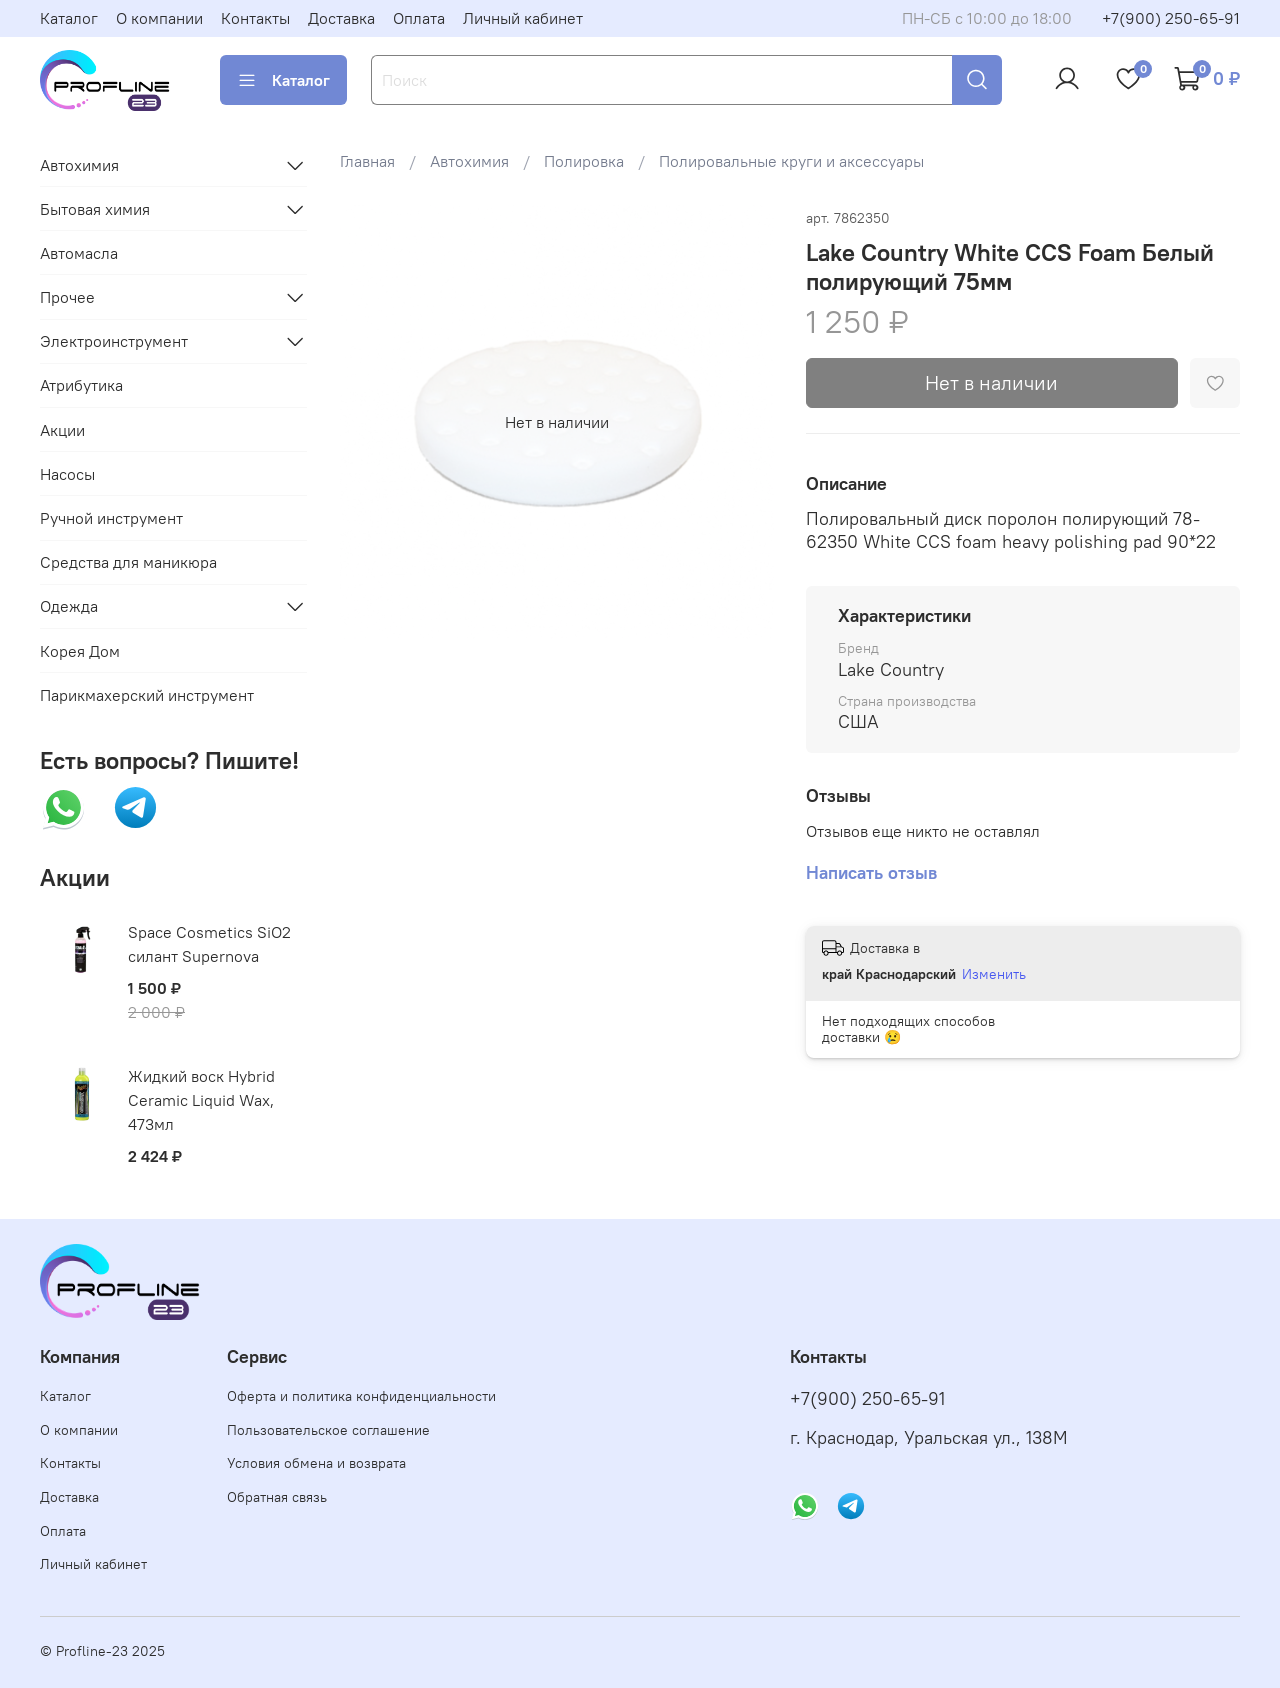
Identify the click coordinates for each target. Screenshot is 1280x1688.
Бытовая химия (95, 209)
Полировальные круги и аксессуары (791, 161)
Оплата (419, 18)
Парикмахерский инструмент (147, 695)
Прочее (67, 297)
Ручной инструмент (111, 518)
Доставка (341, 18)
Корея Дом (80, 651)
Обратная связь (277, 1497)
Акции (62, 430)
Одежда (69, 606)
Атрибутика (81, 385)
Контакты (255, 18)
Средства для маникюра (128, 562)
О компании (159, 18)
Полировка (584, 161)
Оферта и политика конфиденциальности (361, 1396)
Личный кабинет (523, 18)
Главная (367, 161)
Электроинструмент (114, 341)
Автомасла (79, 253)
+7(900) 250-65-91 (1171, 18)
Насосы (67, 474)
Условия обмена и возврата (316, 1463)
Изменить (994, 974)
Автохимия (469, 161)
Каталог (69, 18)
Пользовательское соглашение (328, 1430)
